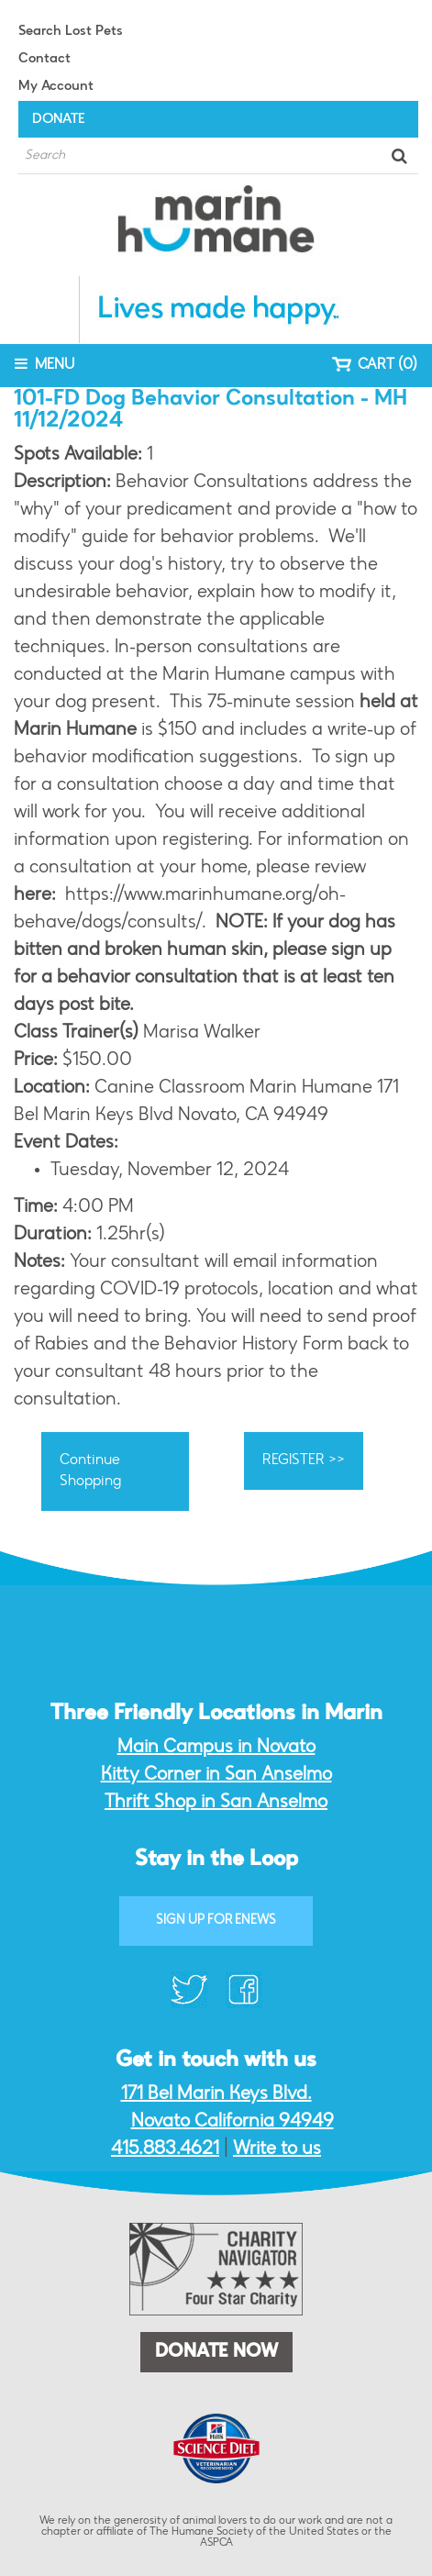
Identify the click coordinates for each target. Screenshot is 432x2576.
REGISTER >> (303, 1460)
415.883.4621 (165, 2149)
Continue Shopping (90, 1471)
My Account (56, 87)
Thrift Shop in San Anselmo (216, 1802)
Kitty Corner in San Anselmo (216, 1775)
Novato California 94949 (232, 2122)
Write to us (277, 2149)
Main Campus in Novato (216, 1747)
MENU (44, 364)
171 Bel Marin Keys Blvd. (216, 2094)
